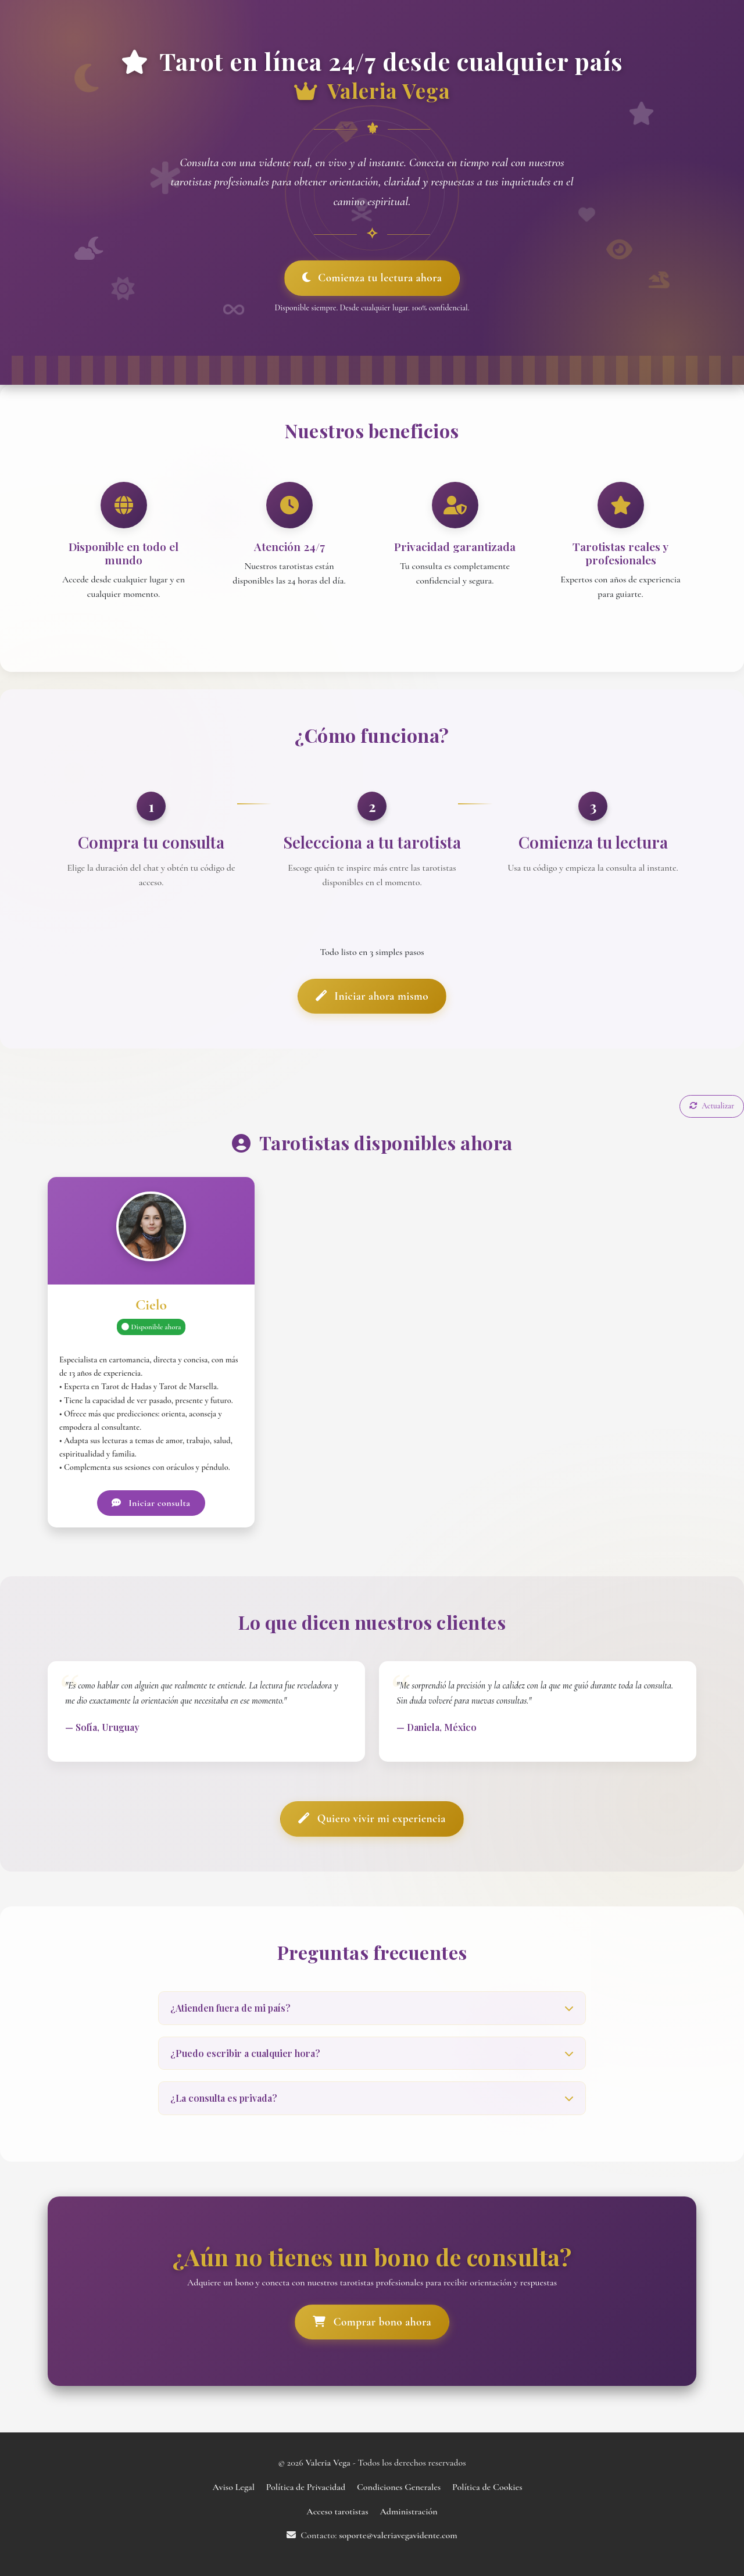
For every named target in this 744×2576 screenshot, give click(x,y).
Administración (408, 2511)
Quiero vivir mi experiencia (372, 1819)
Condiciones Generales (399, 2487)
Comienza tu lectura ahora (372, 278)
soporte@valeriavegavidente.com (398, 2535)
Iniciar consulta (151, 1503)
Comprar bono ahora (372, 2322)
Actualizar (711, 1106)
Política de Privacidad (305, 2487)
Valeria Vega (328, 2462)
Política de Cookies (487, 2487)
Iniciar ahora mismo (372, 996)
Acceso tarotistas (337, 2511)
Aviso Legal (233, 2487)
